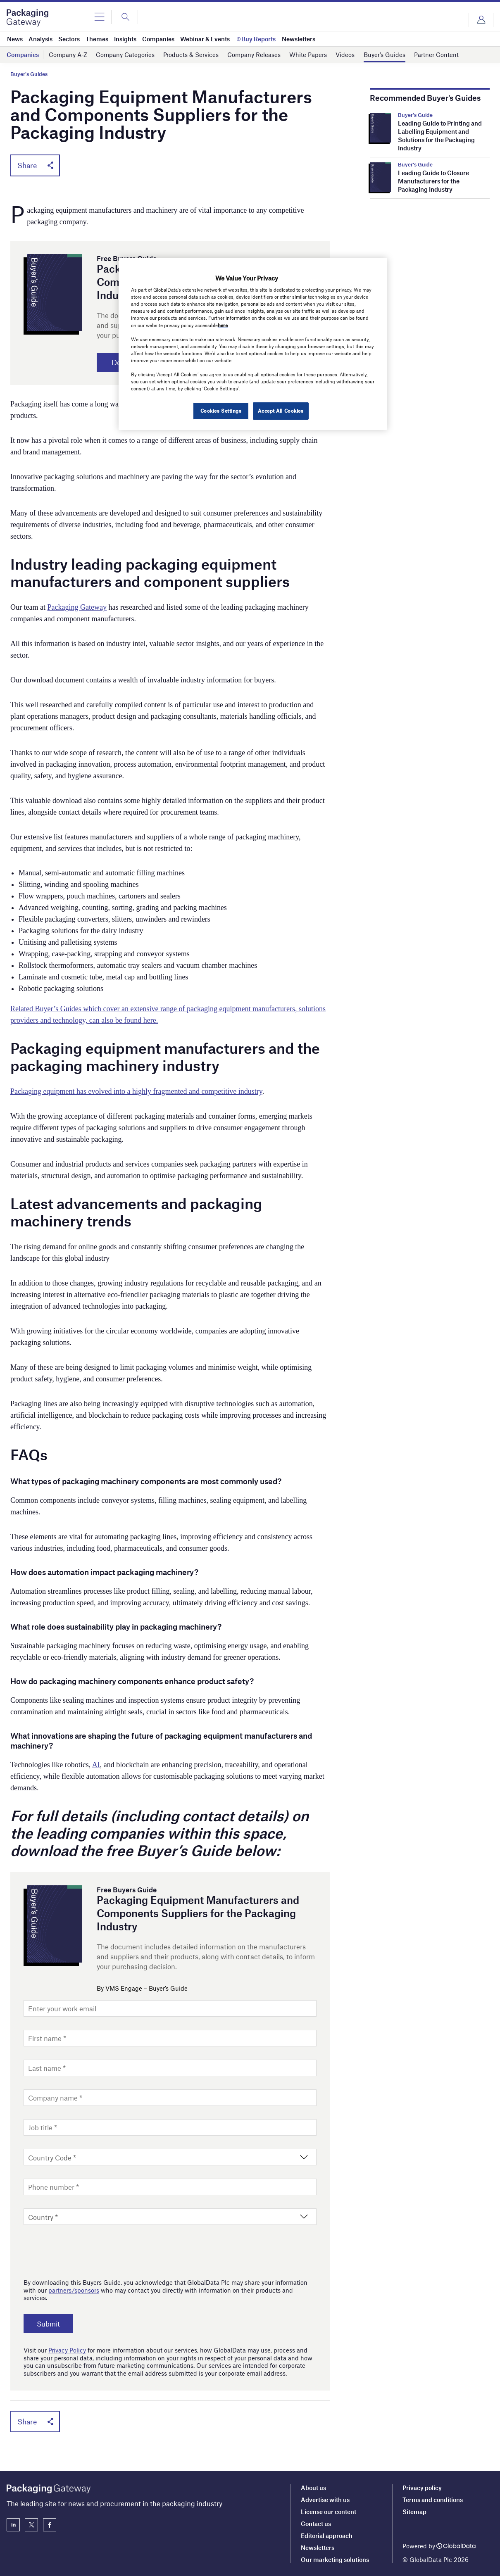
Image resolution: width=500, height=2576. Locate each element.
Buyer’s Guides (384, 54)
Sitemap (414, 2511)
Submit (49, 2324)
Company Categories (125, 54)
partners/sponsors (73, 2290)
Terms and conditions (432, 2499)
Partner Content (436, 54)
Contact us (316, 2523)
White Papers (308, 54)
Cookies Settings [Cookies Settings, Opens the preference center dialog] (220, 410)
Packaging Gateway (76, 608)
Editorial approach (326, 2535)
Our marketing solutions (335, 2559)
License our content (328, 2511)
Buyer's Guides (29, 74)
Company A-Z (68, 54)
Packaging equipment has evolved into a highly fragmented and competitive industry (136, 1092)
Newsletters (317, 2547)
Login (481, 20)
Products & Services (191, 54)
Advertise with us (325, 2499)
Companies (23, 54)
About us (313, 2487)
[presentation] (86, 2250)
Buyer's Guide (415, 115)
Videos (345, 54)
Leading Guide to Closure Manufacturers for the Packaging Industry (433, 181)
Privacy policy (422, 2487)
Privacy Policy (67, 2350)
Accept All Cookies (280, 410)
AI (96, 1765)
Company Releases (254, 54)
